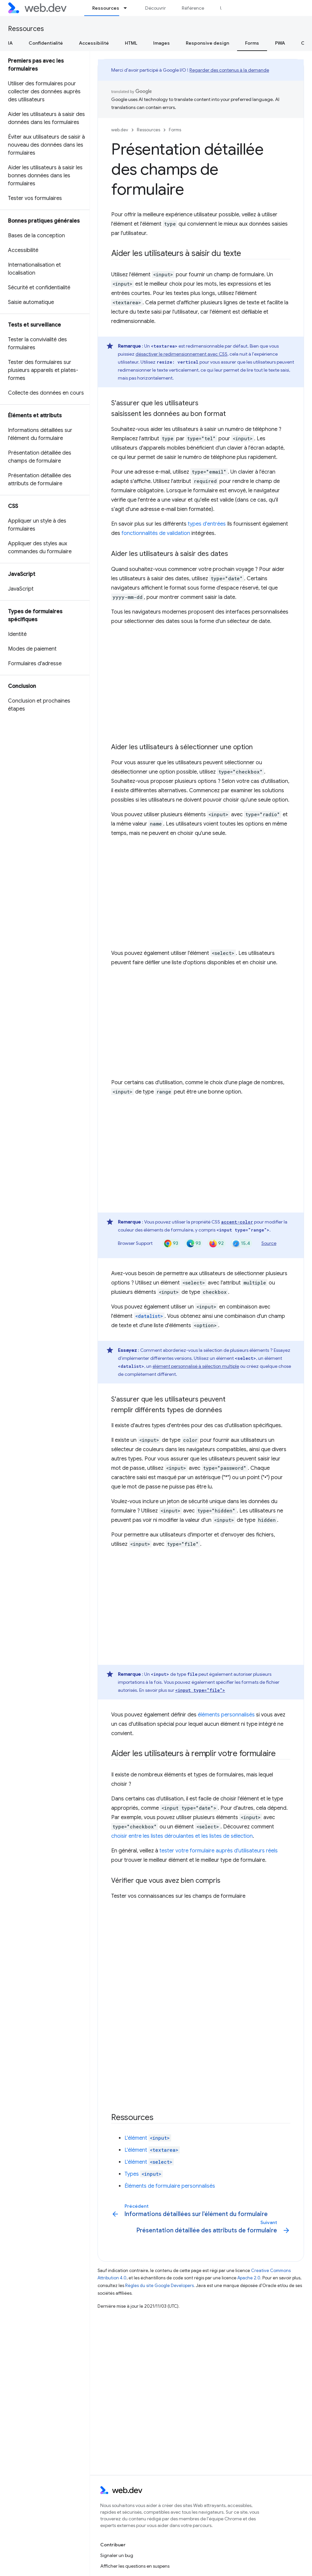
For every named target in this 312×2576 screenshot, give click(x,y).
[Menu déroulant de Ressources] (128, 8)
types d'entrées (207, 524)
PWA (280, 43)
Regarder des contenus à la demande (229, 70)
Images (161, 43)
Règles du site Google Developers (159, 2285)
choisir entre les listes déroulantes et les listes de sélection (182, 1836)
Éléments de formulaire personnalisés (170, 2186)
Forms (175, 130)
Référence (193, 8)
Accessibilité (94, 43)
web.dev (119, 130)
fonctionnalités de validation (156, 533)
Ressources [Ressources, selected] (105, 8)
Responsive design (207, 43)
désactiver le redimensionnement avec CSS (181, 354)
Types (144, 2174)
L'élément (148, 2138)
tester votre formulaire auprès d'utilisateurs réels (218, 1850)
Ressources (26, 29)
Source (268, 1243)
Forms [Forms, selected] (252, 43)
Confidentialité (46, 43)
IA (10, 43)
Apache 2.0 (248, 2278)
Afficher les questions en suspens (134, 2566)
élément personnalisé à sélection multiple (196, 1366)
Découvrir (155, 8)
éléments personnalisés (226, 1714)
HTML (131, 43)
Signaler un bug (116, 2555)
